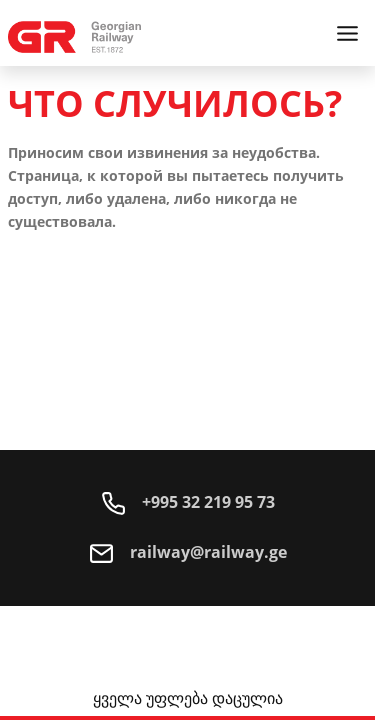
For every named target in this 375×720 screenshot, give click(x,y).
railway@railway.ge (188, 552)
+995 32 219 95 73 (188, 502)
